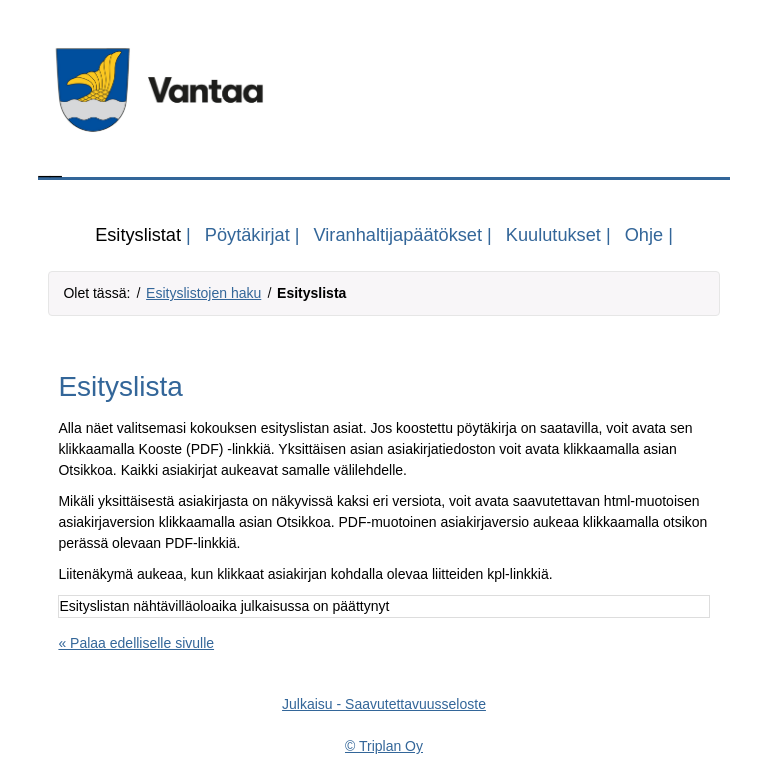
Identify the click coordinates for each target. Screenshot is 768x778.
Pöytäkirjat (247, 235)
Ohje (644, 235)
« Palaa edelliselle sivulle (136, 643)
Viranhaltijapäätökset (398, 235)
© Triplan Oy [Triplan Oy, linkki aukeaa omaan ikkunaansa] (384, 746)
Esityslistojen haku (203, 293)
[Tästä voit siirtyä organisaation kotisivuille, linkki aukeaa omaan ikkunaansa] (383, 90)
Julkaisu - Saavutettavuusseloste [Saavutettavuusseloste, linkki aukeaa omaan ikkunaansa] (384, 704)
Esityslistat (138, 235)
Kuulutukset (553, 235)
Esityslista (311, 293)
